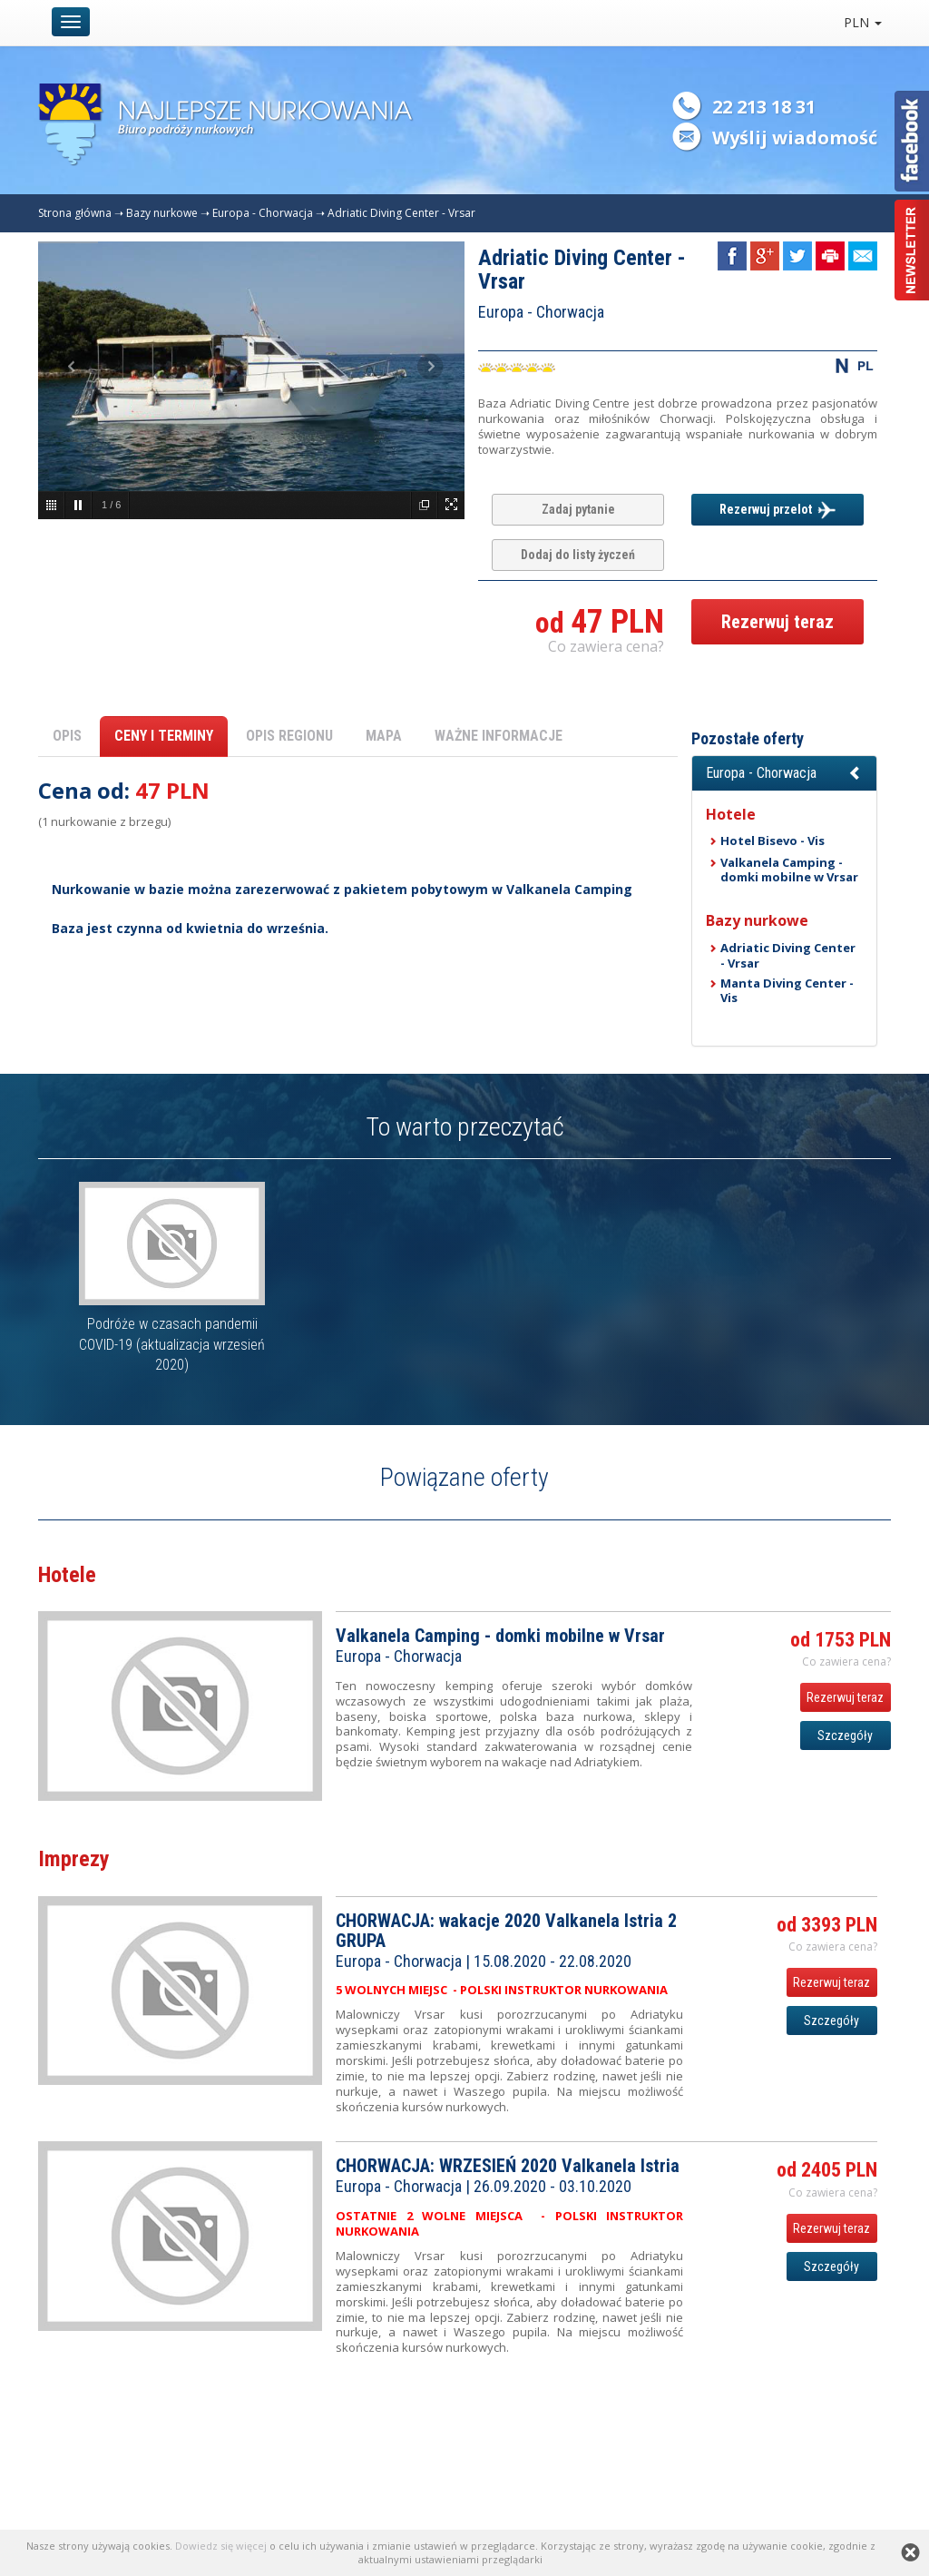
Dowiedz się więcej (221, 2545)
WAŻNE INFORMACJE (498, 735)
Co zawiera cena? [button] (606, 646)
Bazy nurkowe (162, 213)
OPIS (67, 735)
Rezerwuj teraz (777, 622)
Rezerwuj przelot (777, 510)
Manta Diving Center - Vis (787, 990)
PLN (863, 22)
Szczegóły (845, 1735)
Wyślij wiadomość (794, 137)
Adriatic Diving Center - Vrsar (401, 213)
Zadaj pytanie (578, 509)
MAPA (384, 735)
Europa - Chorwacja (262, 213)
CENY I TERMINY (163, 735)
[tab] (784, 773)
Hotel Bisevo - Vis (772, 840)
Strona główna (75, 213)
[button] (784, 773)
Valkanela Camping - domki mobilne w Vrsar (789, 869)
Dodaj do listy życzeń (578, 554)
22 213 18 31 (764, 106)
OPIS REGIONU (289, 735)
